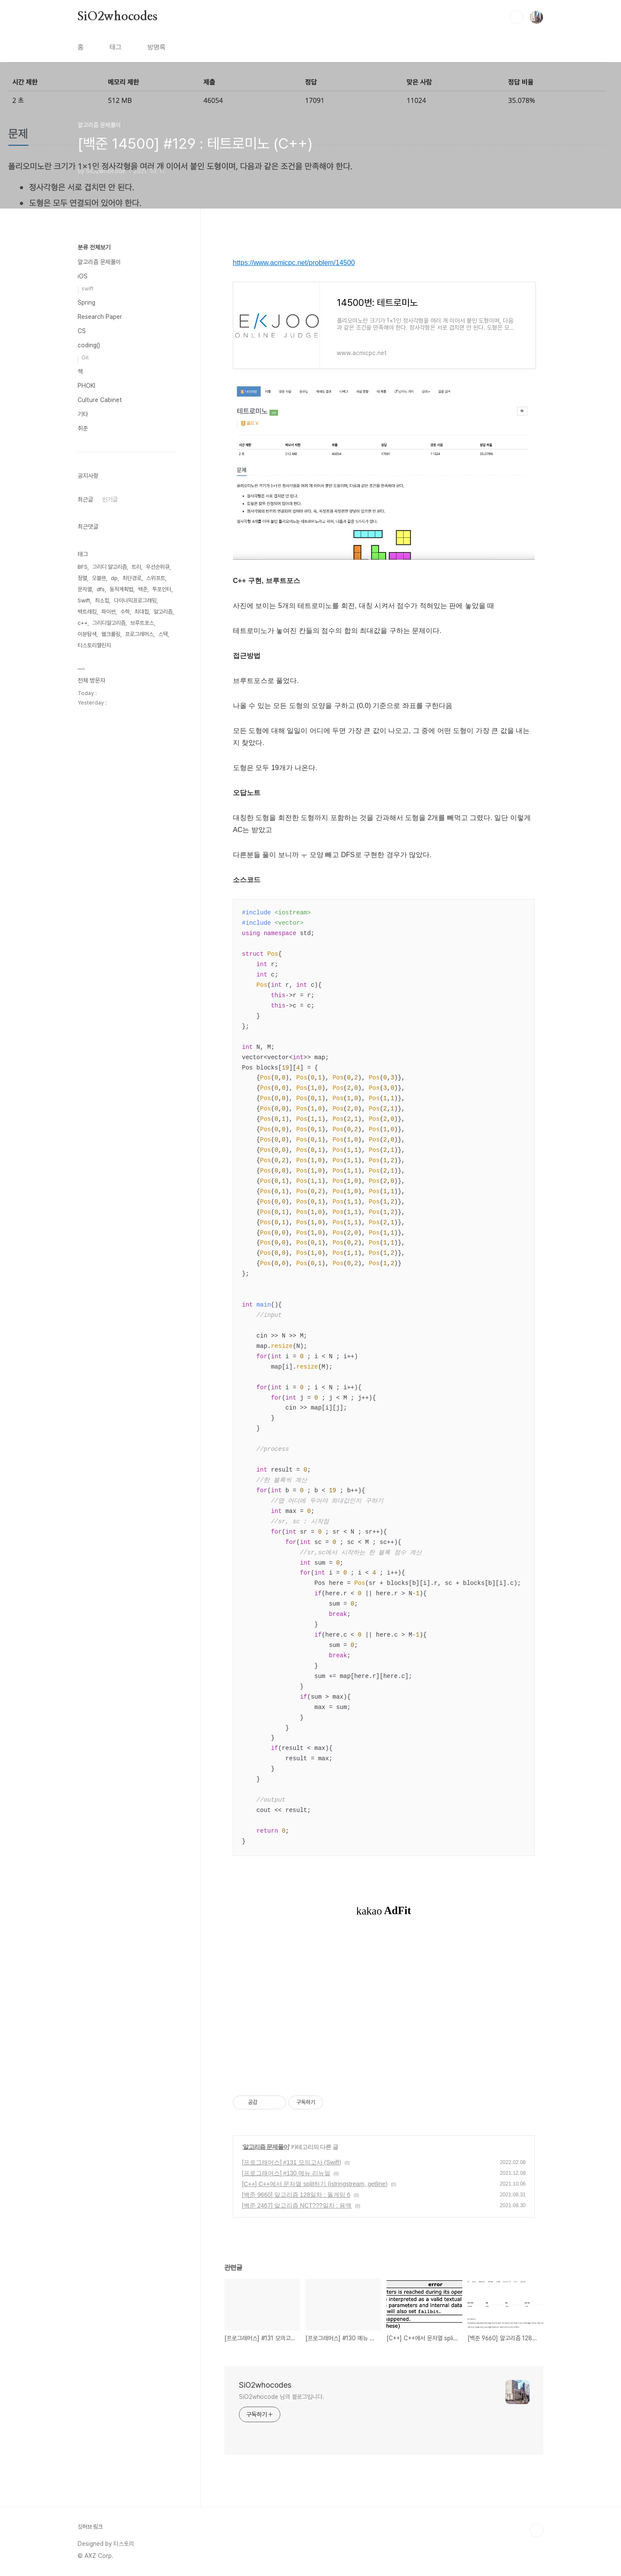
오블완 (99, 578)
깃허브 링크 (90, 2526)
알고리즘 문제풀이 (266, 2146)
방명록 (156, 47)
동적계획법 (121, 589)
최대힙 (142, 611)
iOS (83, 276)
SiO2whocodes (117, 17)
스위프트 (155, 578)
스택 (163, 634)
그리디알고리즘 (108, 623)
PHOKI (86, 385)
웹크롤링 (110, 634)
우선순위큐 (157, 567)
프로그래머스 (139, 634)
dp (114, 578)
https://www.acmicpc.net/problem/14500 (294, 262)
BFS (83, 567)
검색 (516, 17)
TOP (536, 2530)
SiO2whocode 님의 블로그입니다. (281, 2396)
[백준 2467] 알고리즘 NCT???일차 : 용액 (296, 2205)
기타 (83, 414)
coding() (89, 345)
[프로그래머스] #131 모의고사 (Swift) (291, 2162)
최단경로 (131, 578)
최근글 (85, 499)
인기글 (110, 499)
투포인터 (161, 589)
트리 (136, 567)
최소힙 (102, 600)
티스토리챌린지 (94, 645)
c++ (83, 623)
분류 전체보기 (94, 247)
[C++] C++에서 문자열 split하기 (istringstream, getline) (315, 2183)
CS (82, 330)
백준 (142, 589)
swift (88, 288)
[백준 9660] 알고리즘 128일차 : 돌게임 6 (296, 2194)
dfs (101, 589)
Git (85, 357)
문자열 (85, 589)
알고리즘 (163, 611)
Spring (86, 302)
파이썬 (108, 611)
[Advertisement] (384, 2012)
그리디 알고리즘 (109, 567)
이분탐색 (87, 634)
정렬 (82, 578)
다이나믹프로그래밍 (135, 600)
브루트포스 (142, 623)
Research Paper (100, 316)
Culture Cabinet (100, 399)
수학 (125, 611)
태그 (116, 47)
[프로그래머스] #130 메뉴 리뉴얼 (286, 2173)
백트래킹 (87, 611)
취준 (83, 428)
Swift (84, 600)
